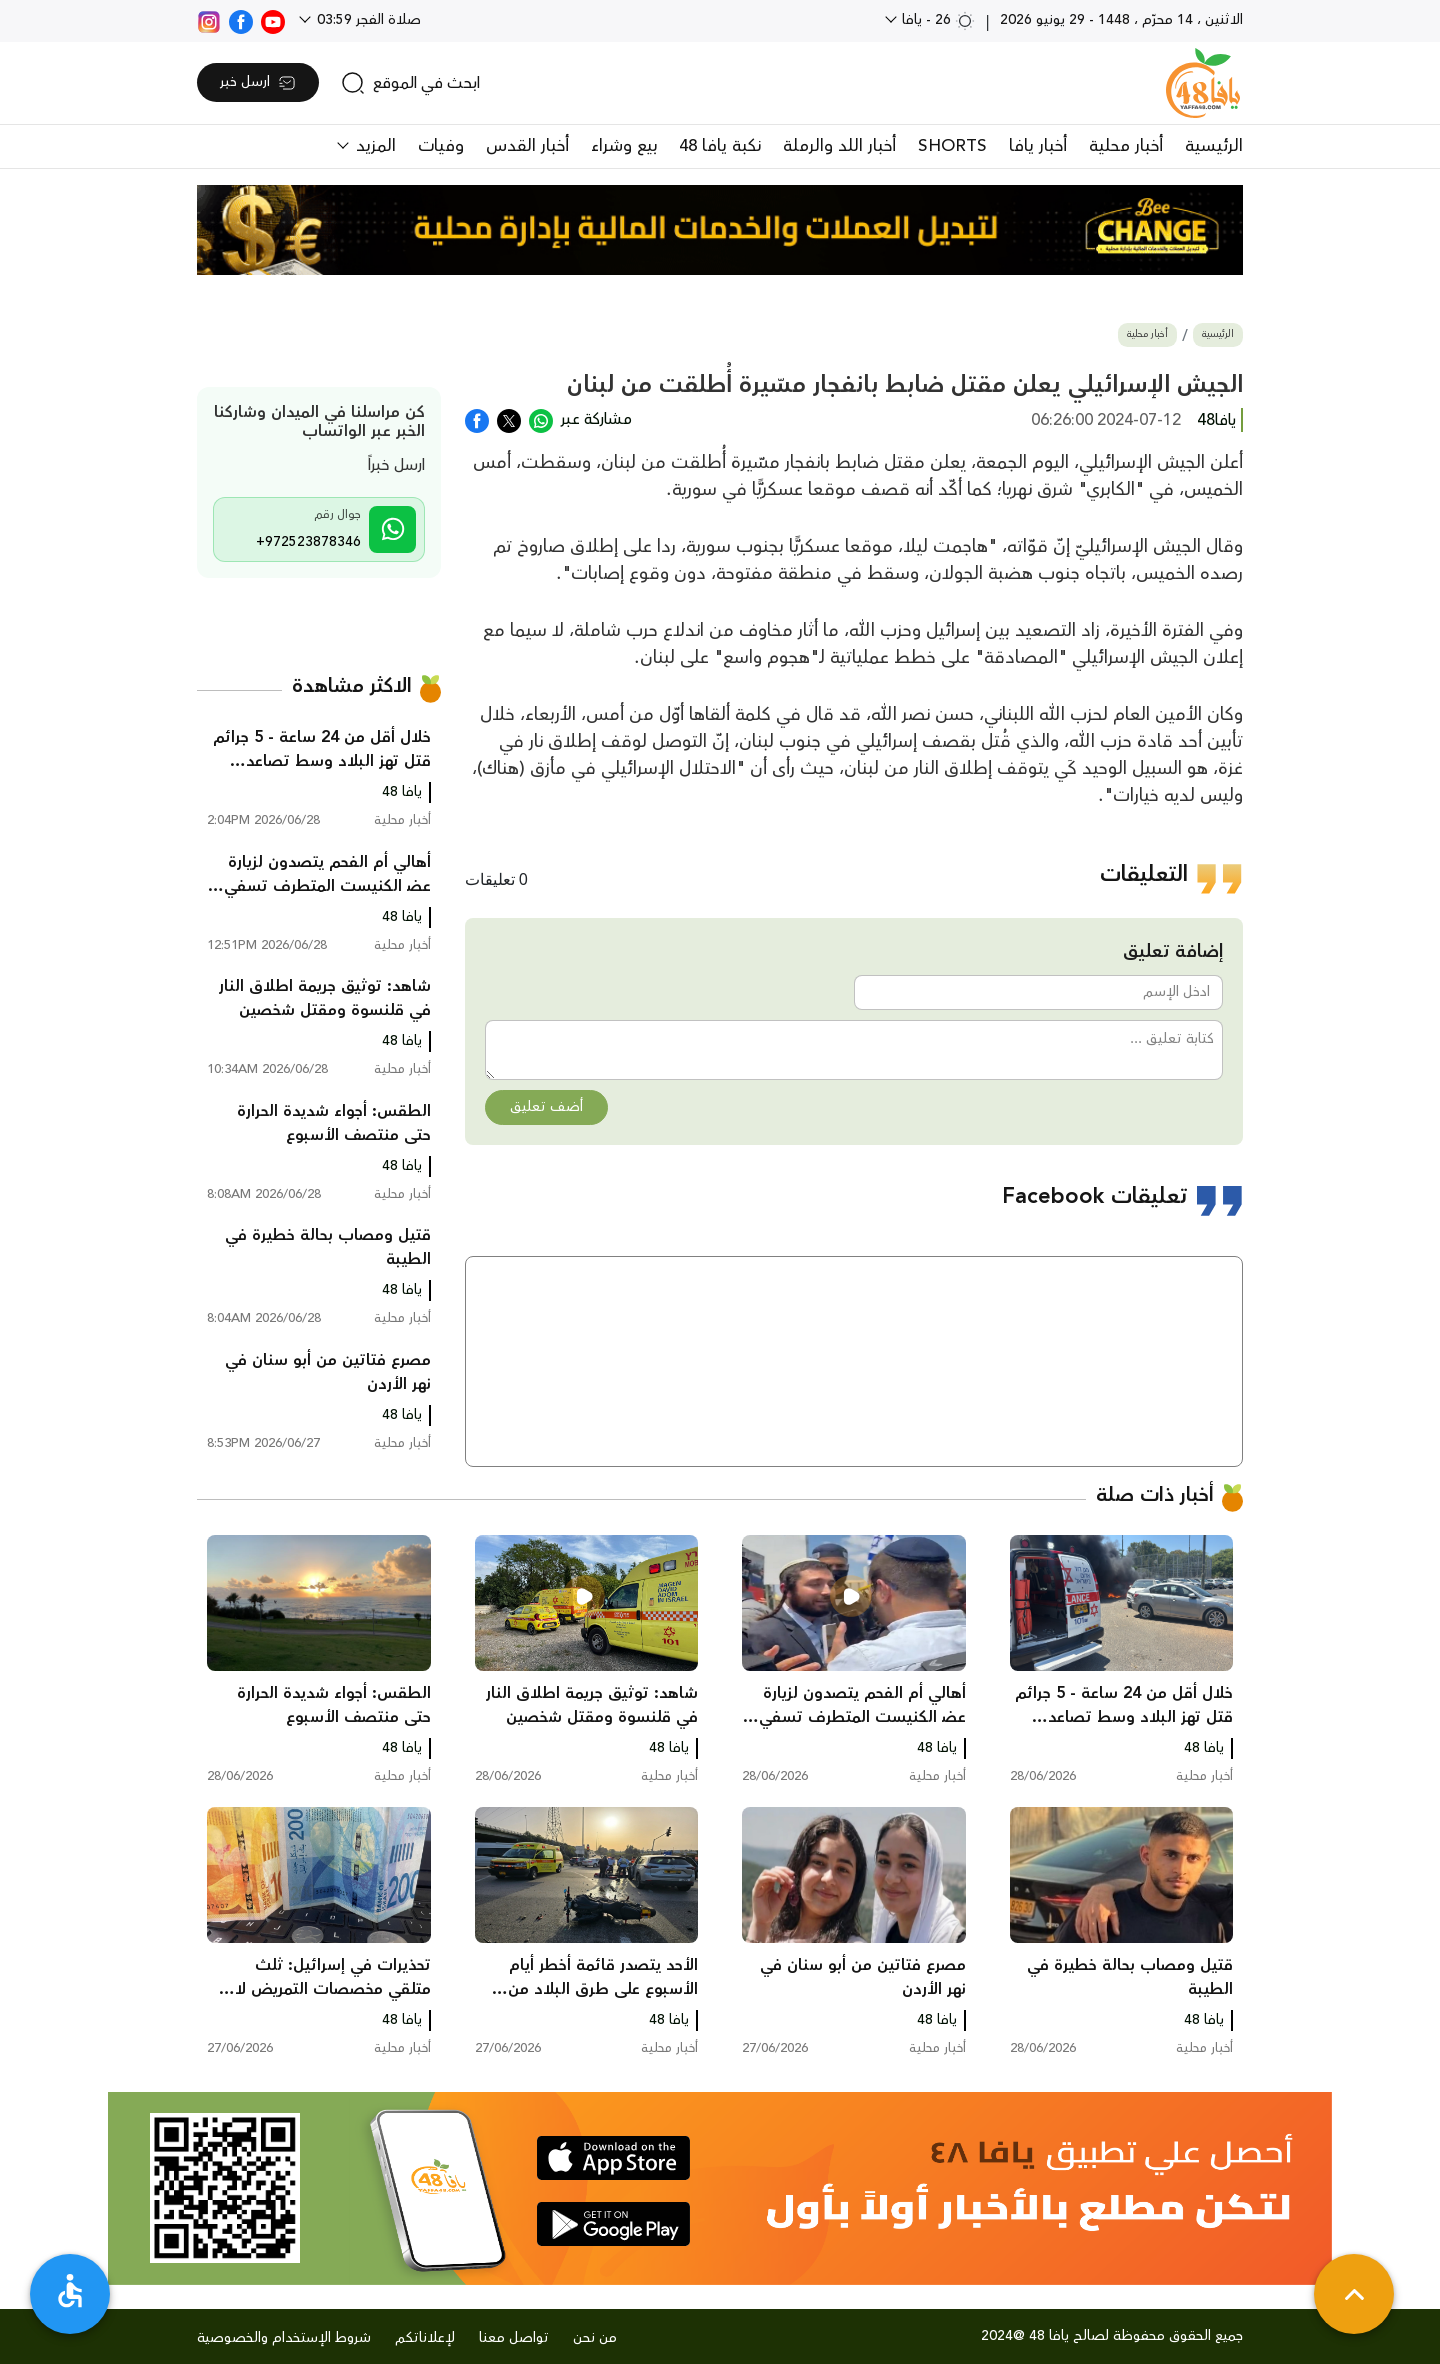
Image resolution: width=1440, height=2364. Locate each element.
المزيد (373, 146)
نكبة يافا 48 (720, 146)
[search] (410, 83)
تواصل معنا (514, 2338)
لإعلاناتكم (425, 2338)
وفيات (441, 146)
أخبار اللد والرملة (839, 146)
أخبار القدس (527, 146)
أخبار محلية (1126, 146)
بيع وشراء (624, 146)
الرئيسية (1214, 146)
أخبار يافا (1038, 146)
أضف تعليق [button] (546, 1107)
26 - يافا (936, 20)
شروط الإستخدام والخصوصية (284, 2338)
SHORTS (952, 146)
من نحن (595, 2338)
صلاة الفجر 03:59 (367, 20)
